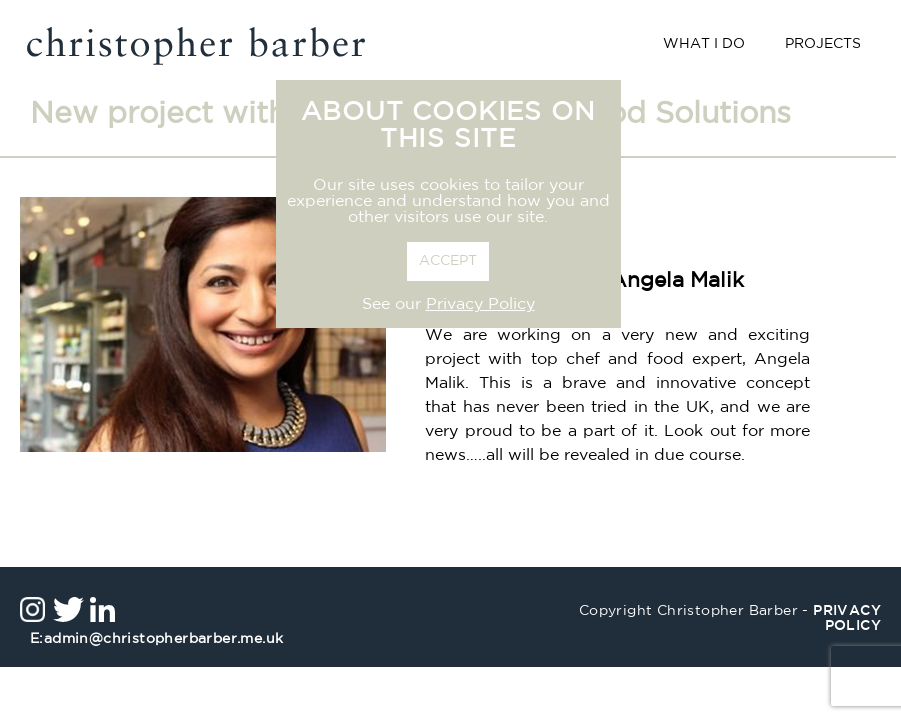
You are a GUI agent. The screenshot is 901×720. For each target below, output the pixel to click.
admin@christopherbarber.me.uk (156, 639)
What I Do (704, 44)
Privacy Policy (480, 305)
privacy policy (847, 619)
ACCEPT (448, 261)
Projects (823, 44)
